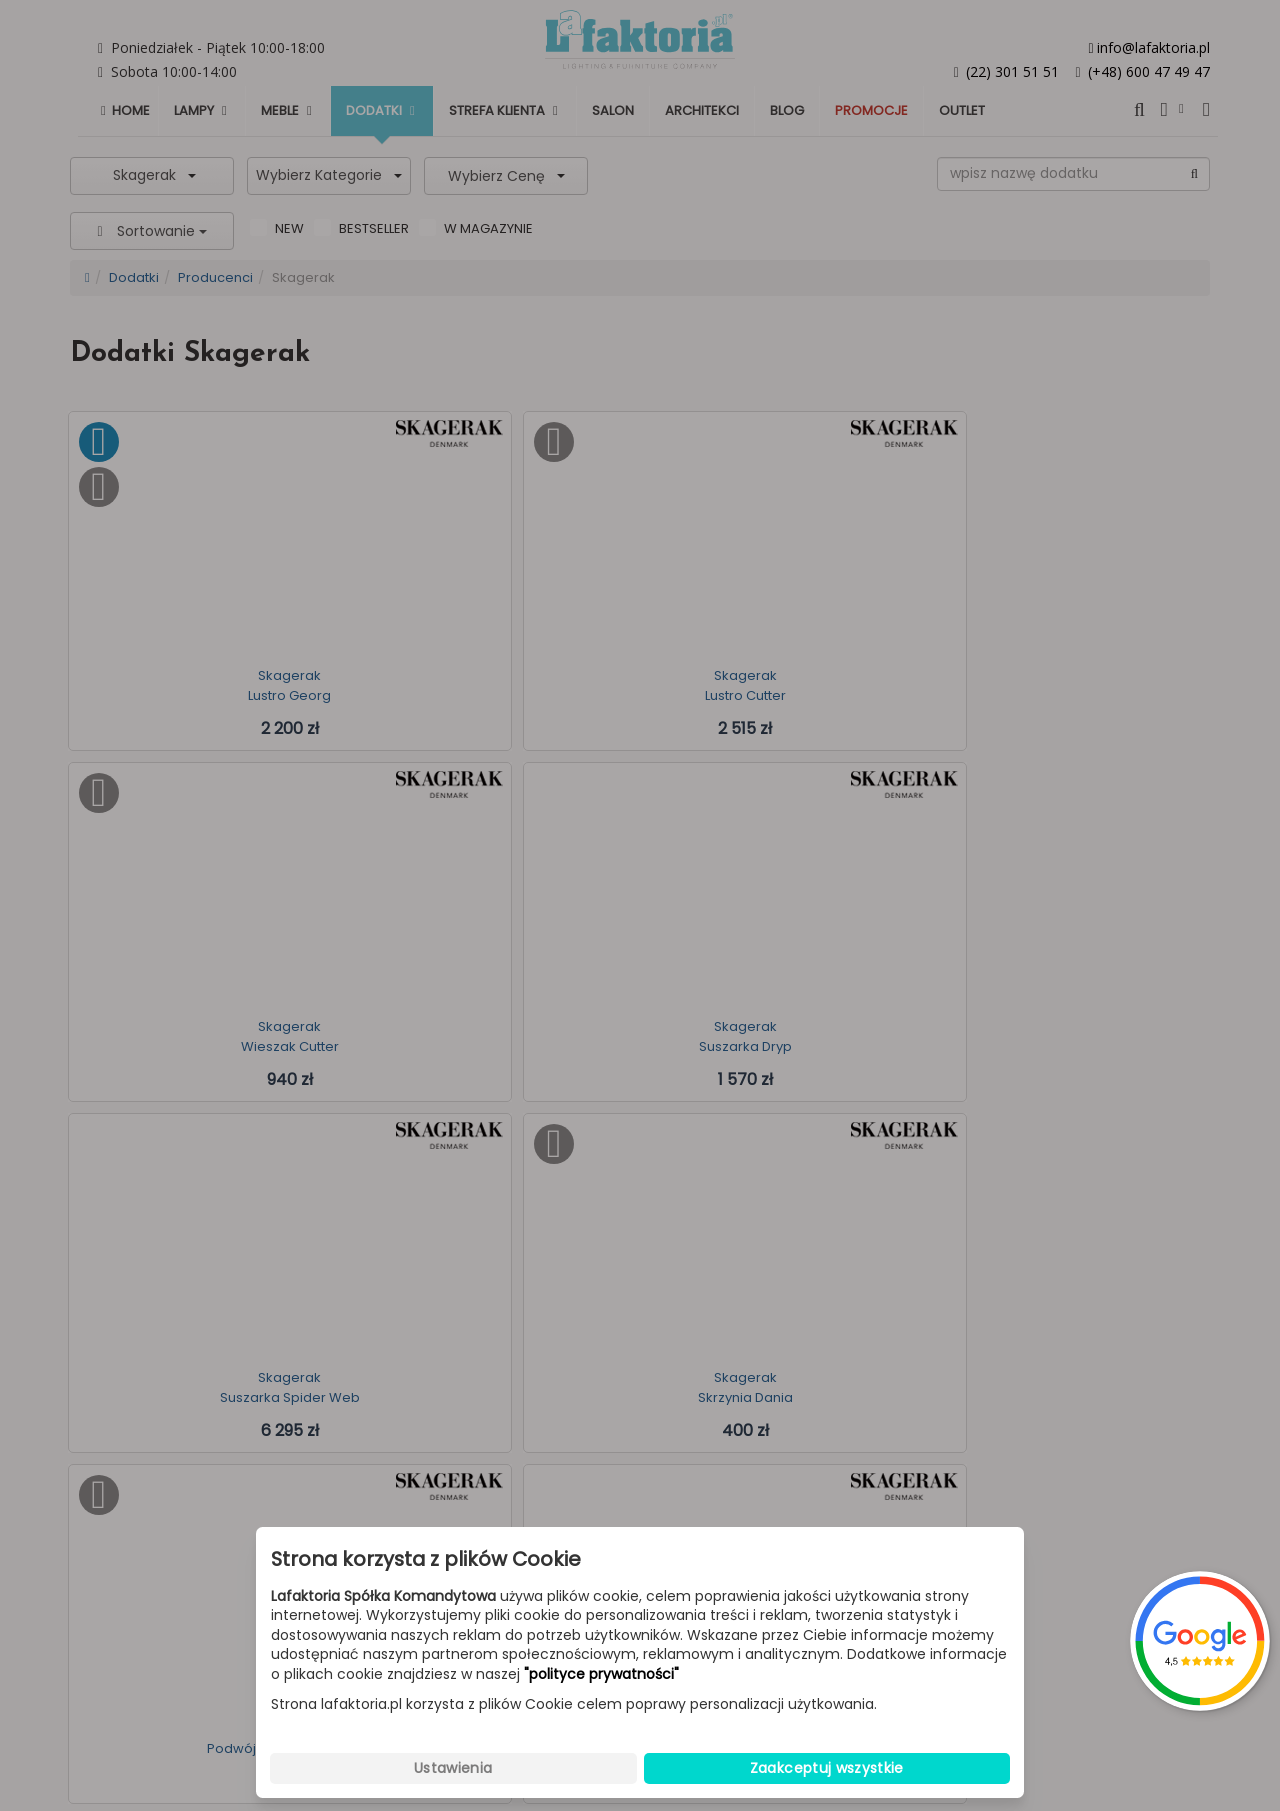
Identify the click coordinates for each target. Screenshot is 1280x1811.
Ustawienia (453, 1768)
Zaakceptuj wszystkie (827, 1768)
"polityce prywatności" (601, 1674)
